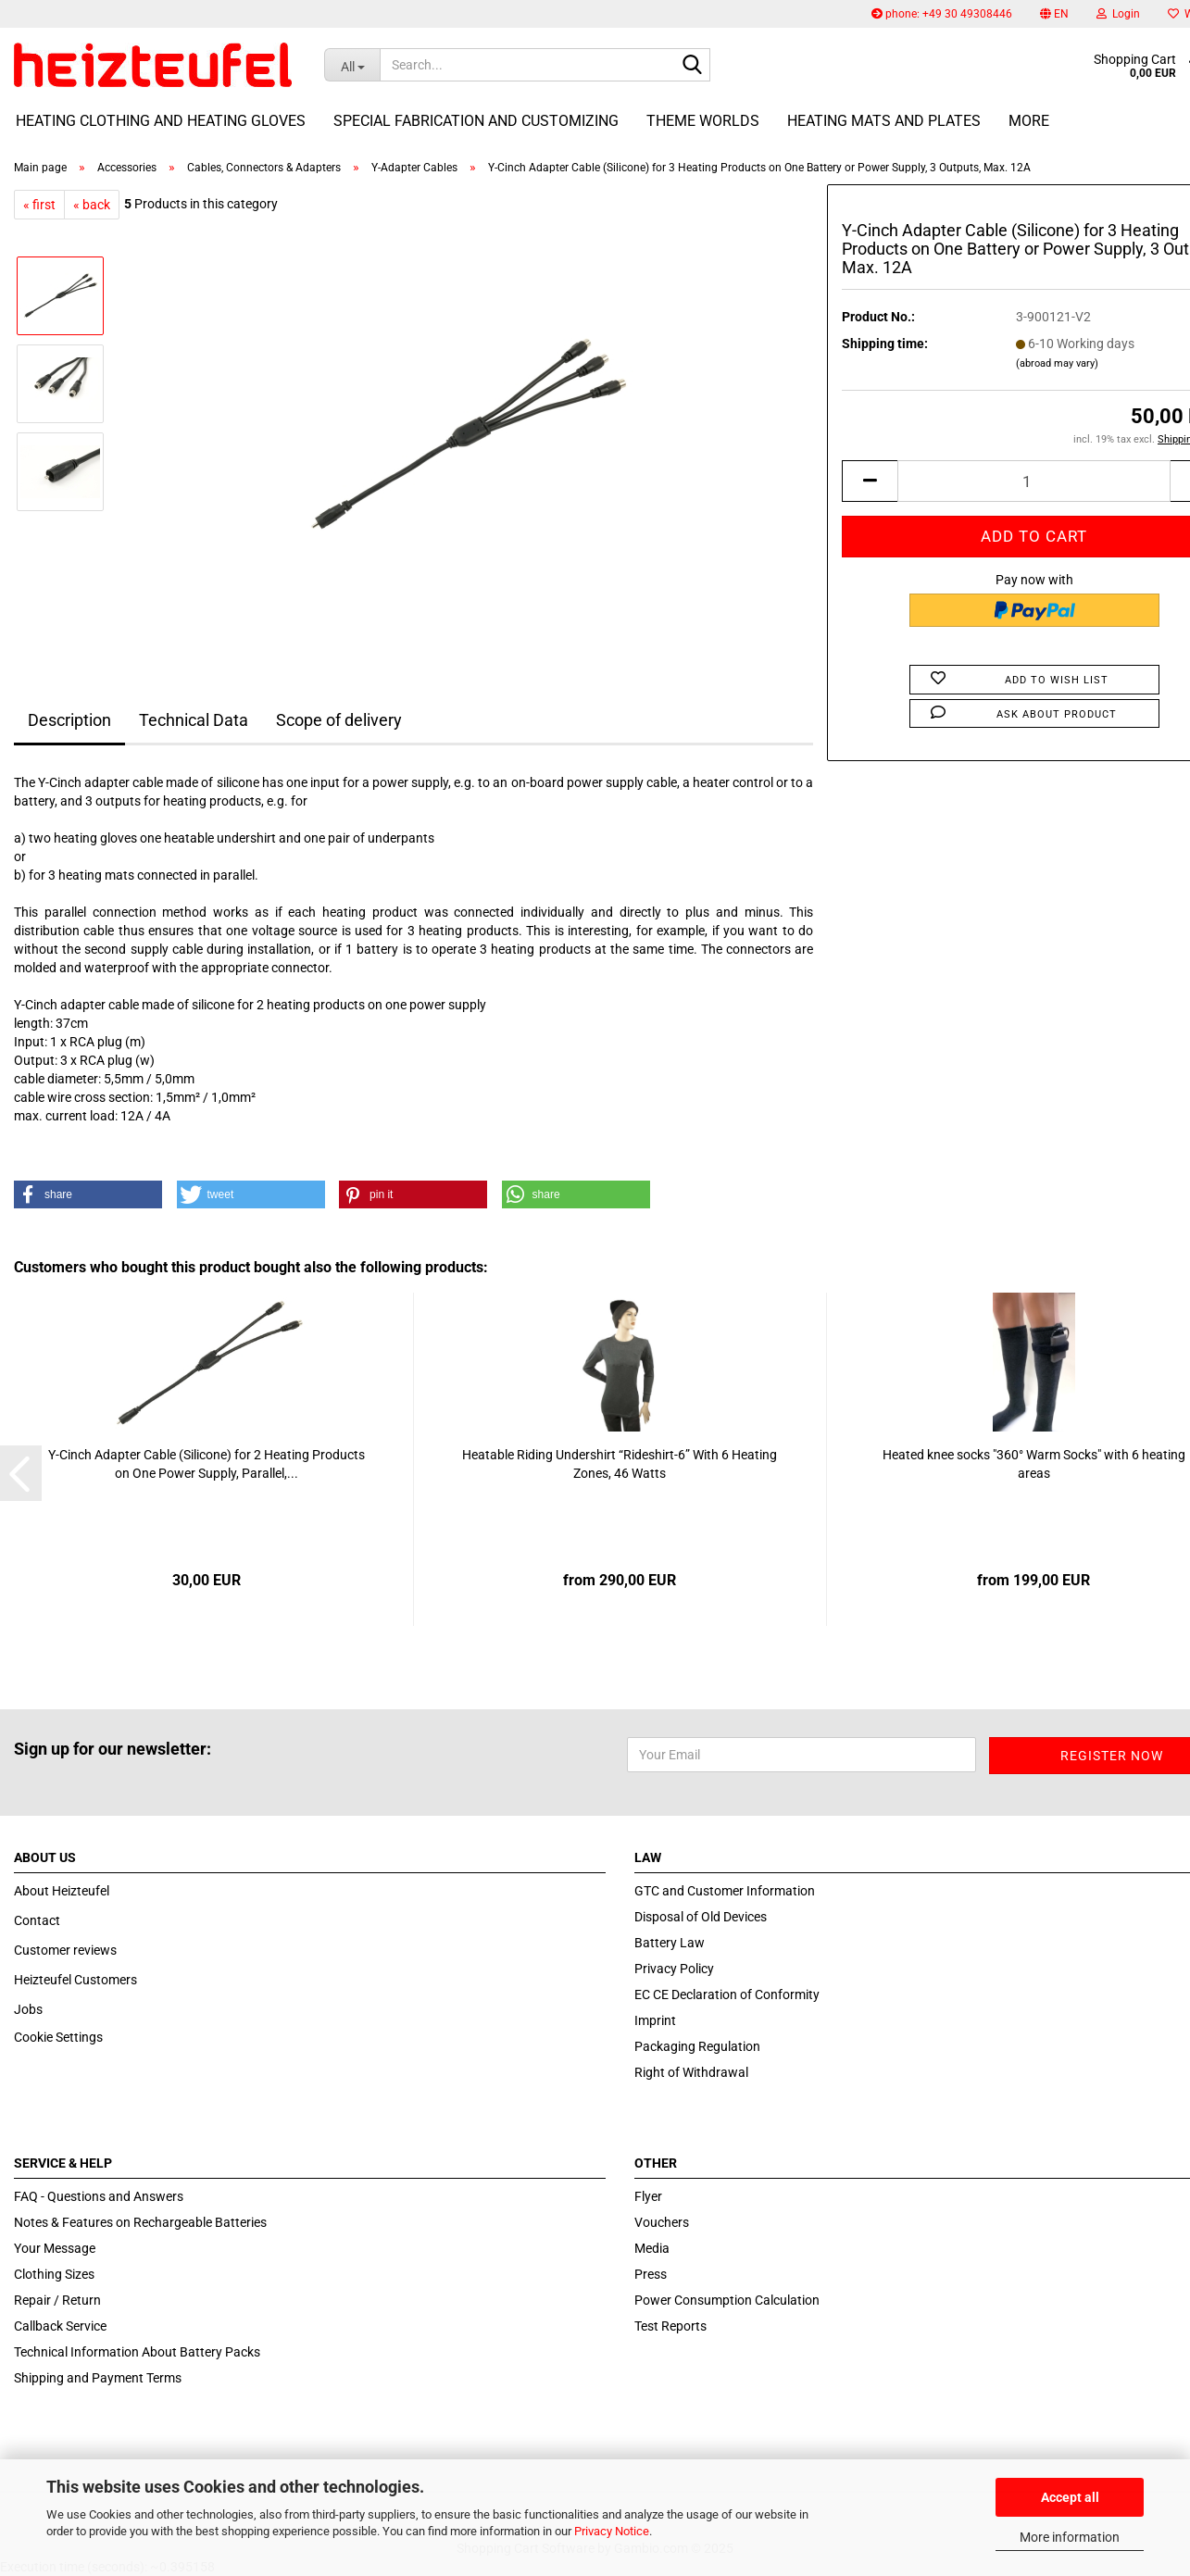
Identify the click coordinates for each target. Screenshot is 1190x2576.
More (1028, 121)
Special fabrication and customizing (476, 121)
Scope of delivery (339, 720)
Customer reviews (65, 1950)
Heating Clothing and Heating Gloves (161, 121)
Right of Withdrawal (691, 2072)
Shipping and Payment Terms (98, 2377)
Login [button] (1118, 13)
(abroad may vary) (1057, 363)
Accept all (1070, 2497)
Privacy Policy (674, 1968)
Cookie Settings (58, 2037)
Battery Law (669, 1942)
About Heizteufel (61, 1890)
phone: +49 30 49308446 (941, 13)
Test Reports (670, 2326)
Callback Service (60, 2326)
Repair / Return (57, 2300)
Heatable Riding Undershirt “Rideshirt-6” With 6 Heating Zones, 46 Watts (619, 1464)
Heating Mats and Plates (884, 121)
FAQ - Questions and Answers (98, 2196)
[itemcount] (1034, 481)
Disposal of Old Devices (700, 1916)
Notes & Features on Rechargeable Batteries (140, 2222)
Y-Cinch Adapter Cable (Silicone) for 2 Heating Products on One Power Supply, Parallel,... (206, 1464)
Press (650, 2274)
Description (69, 720)
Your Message (54, 2248)
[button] (1054, 14)
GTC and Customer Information (724, 1890)
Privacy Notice (611, 2531)
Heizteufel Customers (75, 1979)
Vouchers (661, 2222)
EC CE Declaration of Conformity (727, 1994)
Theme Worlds (702, 121)
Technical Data (193, 720)
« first (39, 204)
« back (91, 204)
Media (652, 2248)
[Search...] (352, 64)
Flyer (648, 2196)
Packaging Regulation (697, 2046)
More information (1070, 2537)
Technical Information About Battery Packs (137, 2352)
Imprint (655, 2020)
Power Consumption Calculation (727, 2300)
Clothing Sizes (54, 2274)
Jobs (28, 2009)
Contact (37, 1920)
